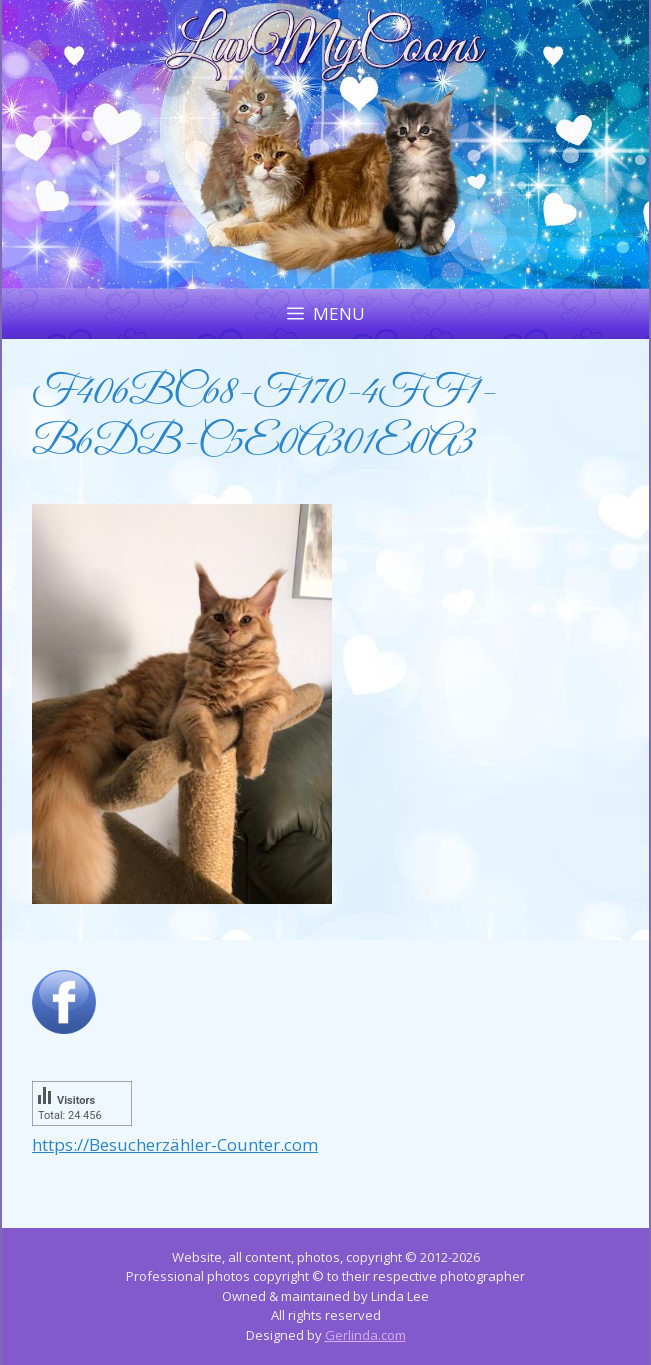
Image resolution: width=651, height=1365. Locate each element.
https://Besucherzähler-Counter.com (175, 1144)
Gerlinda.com (365, 1335)
